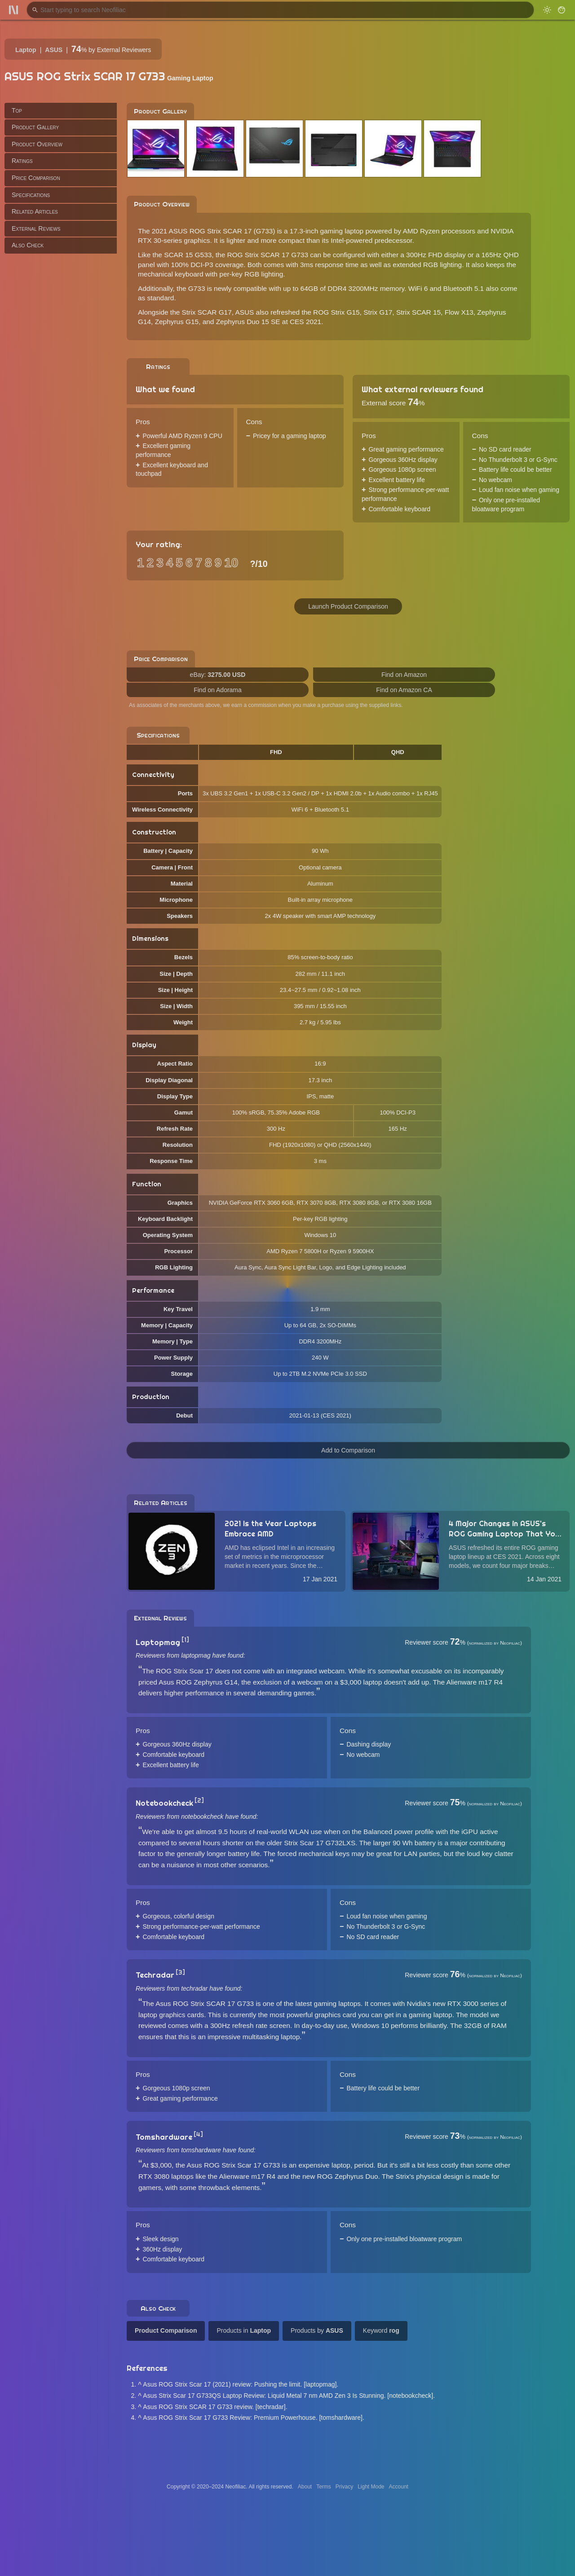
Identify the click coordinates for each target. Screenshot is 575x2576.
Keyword (381, 2330)
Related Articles (35, 211)
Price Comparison (36, 177)
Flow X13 (459, 312)
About (305, 2487)
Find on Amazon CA (404, 689)
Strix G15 (345, 312)
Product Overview (37, 144)
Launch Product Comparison (348, 606)
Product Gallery (35, 127)
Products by (317, 2330)
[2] (199, 1800)
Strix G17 (377, 312)
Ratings (22, 160)
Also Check (28, 245)
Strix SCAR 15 (418, 312)
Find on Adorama (218, 689)
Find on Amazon (404, 674)
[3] (180, 1972)
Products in (244, 2330)
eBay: (218, 674)
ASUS (53, 49)
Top (17, 110)
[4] (198, 2134)
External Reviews (36, 228)
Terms (323, 2487)
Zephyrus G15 (177, 321)
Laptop (25, 49)
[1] (185, 1640)
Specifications (31, 194)
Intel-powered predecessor (371, 240)
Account (398, 2487)
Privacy (344, 2487)
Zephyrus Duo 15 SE (248, 321)
